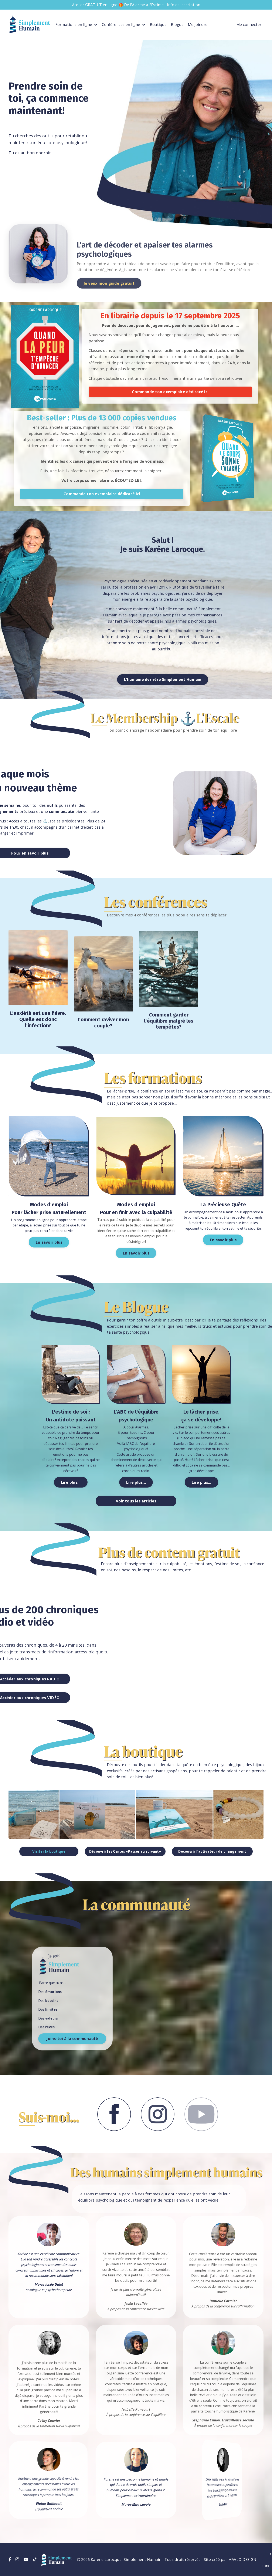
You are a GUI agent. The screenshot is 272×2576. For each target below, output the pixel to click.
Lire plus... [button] (71, 1482)
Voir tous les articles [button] (136, 1500)
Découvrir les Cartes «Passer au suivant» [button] (125, 1851)
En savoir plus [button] (48, 1242)
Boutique (158, 24)
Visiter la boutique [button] (48, 1851)
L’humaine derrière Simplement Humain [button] (162, 679)
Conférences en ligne (124, 24)
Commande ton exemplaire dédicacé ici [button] (170, 391)
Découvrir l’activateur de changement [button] (212, 1851)
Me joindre (197, 24)
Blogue (177, 24)
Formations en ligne (76, 24)
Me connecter (248, 24)
